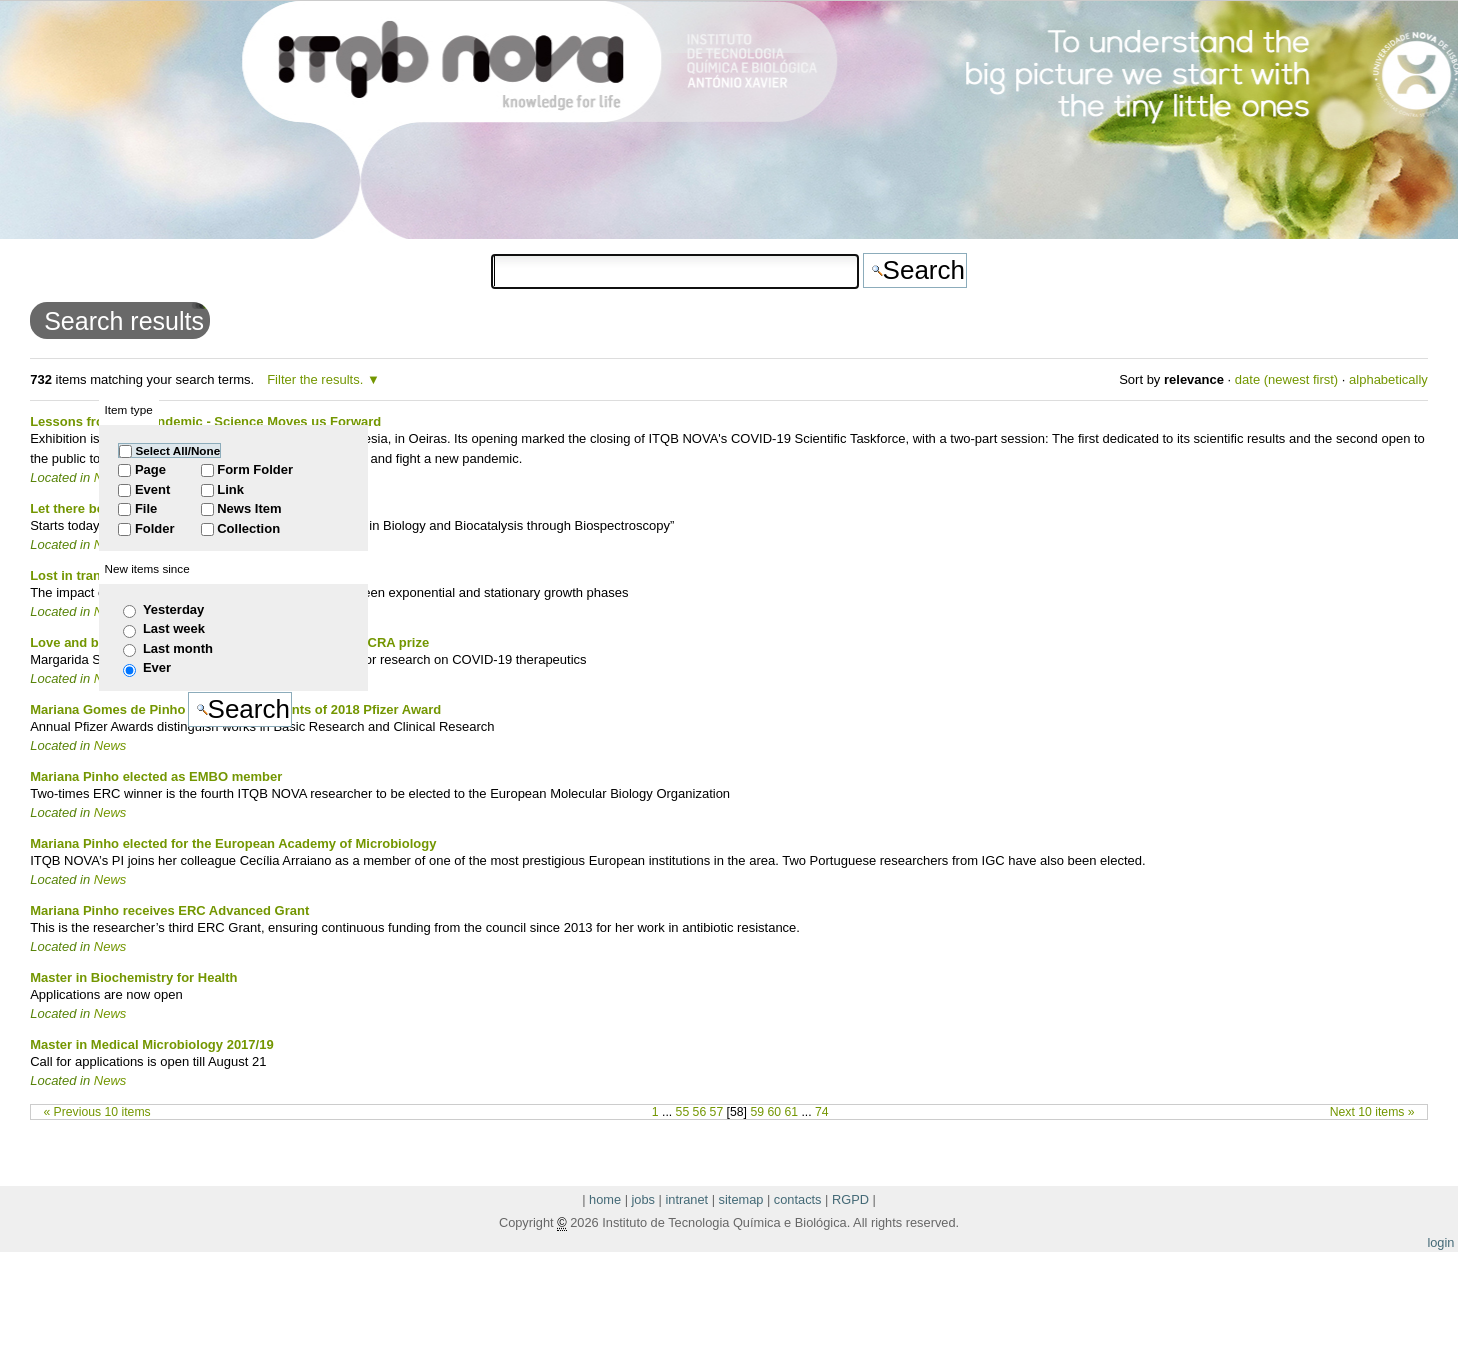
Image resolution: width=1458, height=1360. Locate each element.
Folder (155, 528)
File (146, 508)
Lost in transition (82, 575)
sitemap (741, 1199)
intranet (686, 1199)
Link (230, 489)
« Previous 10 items (96, 1112)
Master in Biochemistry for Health (133, 977)
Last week (174, 628)
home (605, 1199)
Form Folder (255, 469)
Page (150, 469)
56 (700, 1112)
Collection (248, 528)
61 (791, 1112)
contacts (798, 1199)
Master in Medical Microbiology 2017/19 (151, 1044)
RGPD (850, 1199)
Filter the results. (317, 379)
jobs (643, 1199)
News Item (249, 508)
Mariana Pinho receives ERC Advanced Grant (169, 910)
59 (757, 1112)
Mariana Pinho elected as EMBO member (156, 776)
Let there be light (82, 508)
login (1440, 1242)
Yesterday (173, 609)
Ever (157, 667)
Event (152, 489)
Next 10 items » (1372, 1112)
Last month (178, 648)
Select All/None (178, 450)
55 (683, 1112)
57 (717, 1112)
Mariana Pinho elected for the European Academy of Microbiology (233, 843)
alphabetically (1388, 379)
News (110, 745)
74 (822, 1112)
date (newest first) (1286, 379)
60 (774, 1112)
